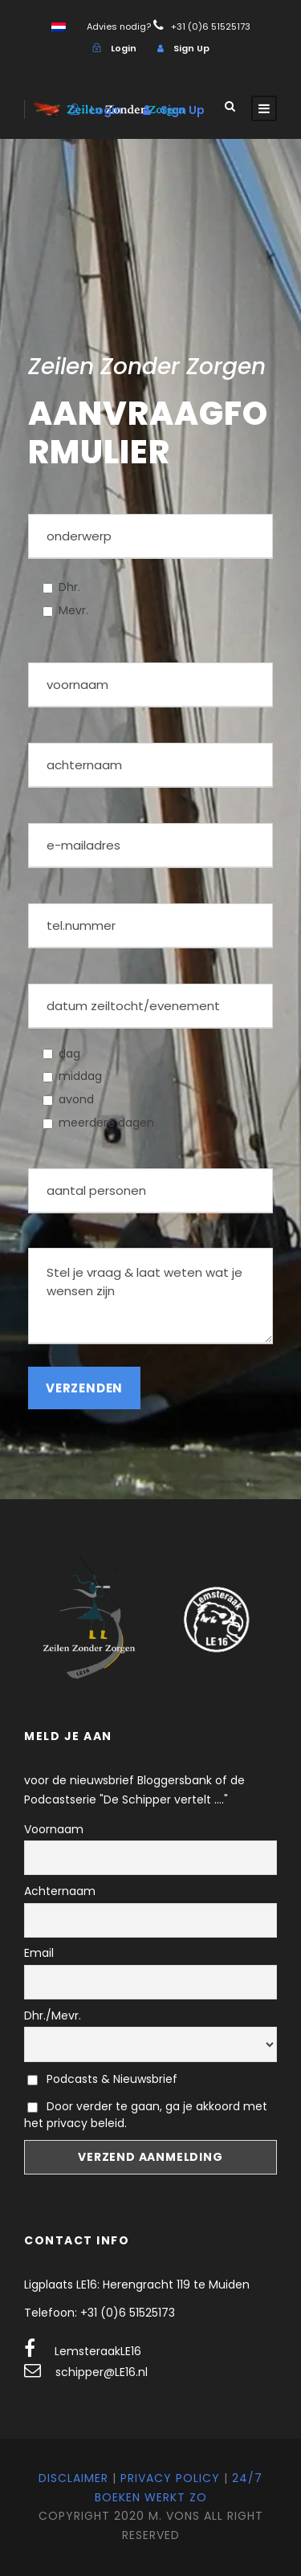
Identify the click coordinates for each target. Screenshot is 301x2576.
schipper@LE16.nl (101, 2372)
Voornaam (53, 1829)
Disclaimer (73, 2478)
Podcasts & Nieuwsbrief (102, 2079)
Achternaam (60, 1891)
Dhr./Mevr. (52, 2015)
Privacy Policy (170, 2478)
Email (39, 1953)
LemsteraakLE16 (98, 2351)
